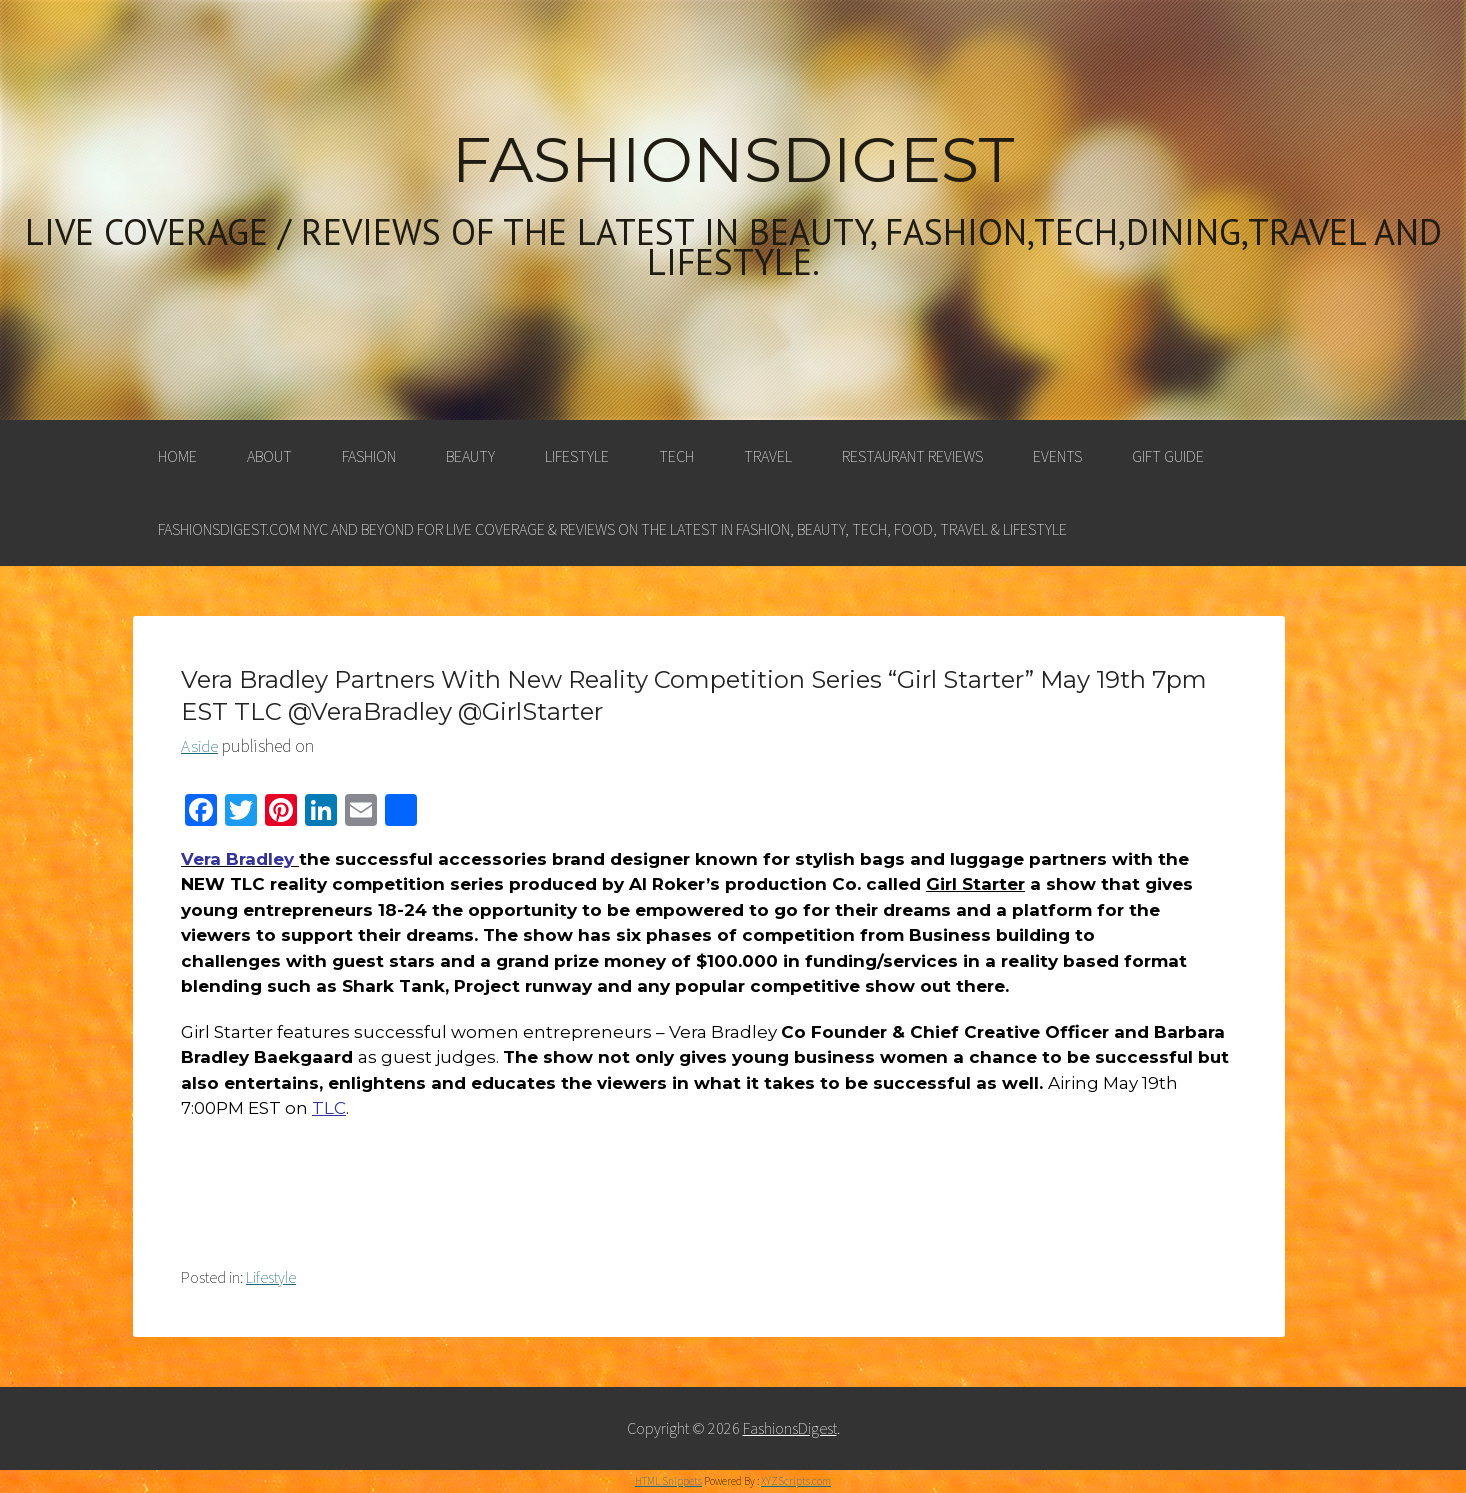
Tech (676, 456)
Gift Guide (1168, 456)
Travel (768, 456)
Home (177, 456)
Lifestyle (577, 456)
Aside (199, 746)
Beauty (470, 456)
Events (1057, 456)
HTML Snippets (668, 1481)
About (269, 456)
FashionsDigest (733, 160)
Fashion (369, 456)
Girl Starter (975, 884)
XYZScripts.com (796, 1481)
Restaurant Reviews (912, 456)
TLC (329, 1108)
